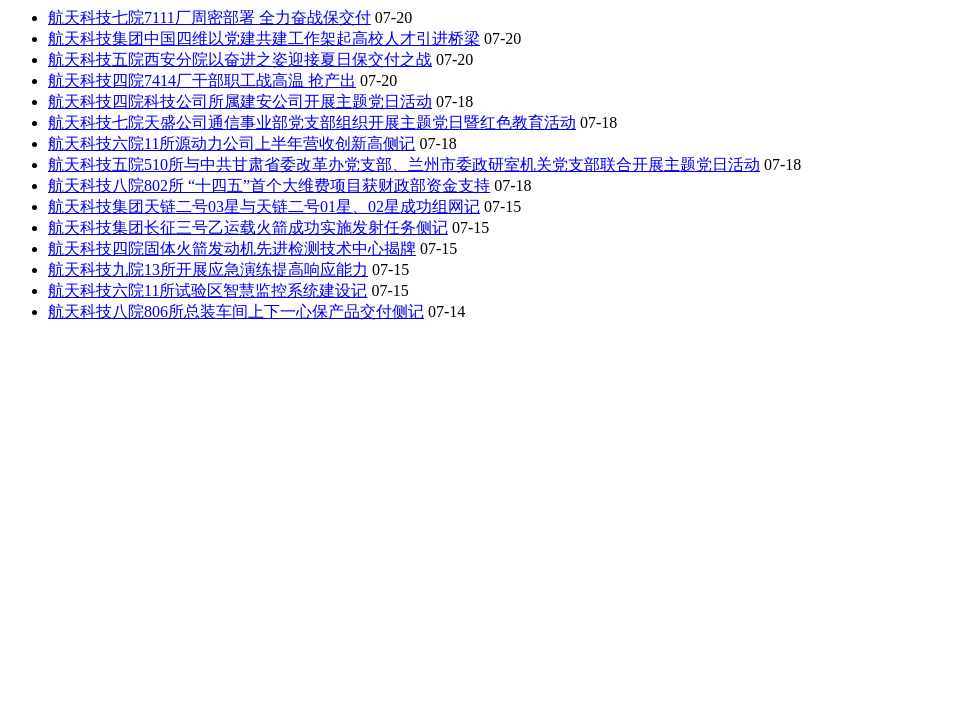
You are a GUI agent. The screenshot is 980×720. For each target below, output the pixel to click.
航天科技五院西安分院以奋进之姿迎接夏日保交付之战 (240, 59)
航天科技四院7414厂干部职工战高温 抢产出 (202, 80)
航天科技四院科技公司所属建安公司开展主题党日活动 (240, 101)
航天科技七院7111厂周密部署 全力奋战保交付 (209, 17)
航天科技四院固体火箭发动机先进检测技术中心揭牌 (232, 248)
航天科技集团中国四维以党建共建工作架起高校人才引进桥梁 (264, 38)
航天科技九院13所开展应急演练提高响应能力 (208, 269)
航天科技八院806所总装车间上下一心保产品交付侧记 (236, 311)
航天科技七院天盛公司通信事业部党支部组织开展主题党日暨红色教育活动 (312, 122)
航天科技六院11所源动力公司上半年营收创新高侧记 (231, 143)
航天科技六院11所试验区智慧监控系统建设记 (207, 290)
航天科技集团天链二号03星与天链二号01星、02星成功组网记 (264, 206)
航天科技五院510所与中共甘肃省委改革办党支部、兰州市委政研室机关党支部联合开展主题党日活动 (404, 164)
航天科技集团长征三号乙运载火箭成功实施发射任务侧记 (248, 227)
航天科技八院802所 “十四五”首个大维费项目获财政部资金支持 (269, 185)
